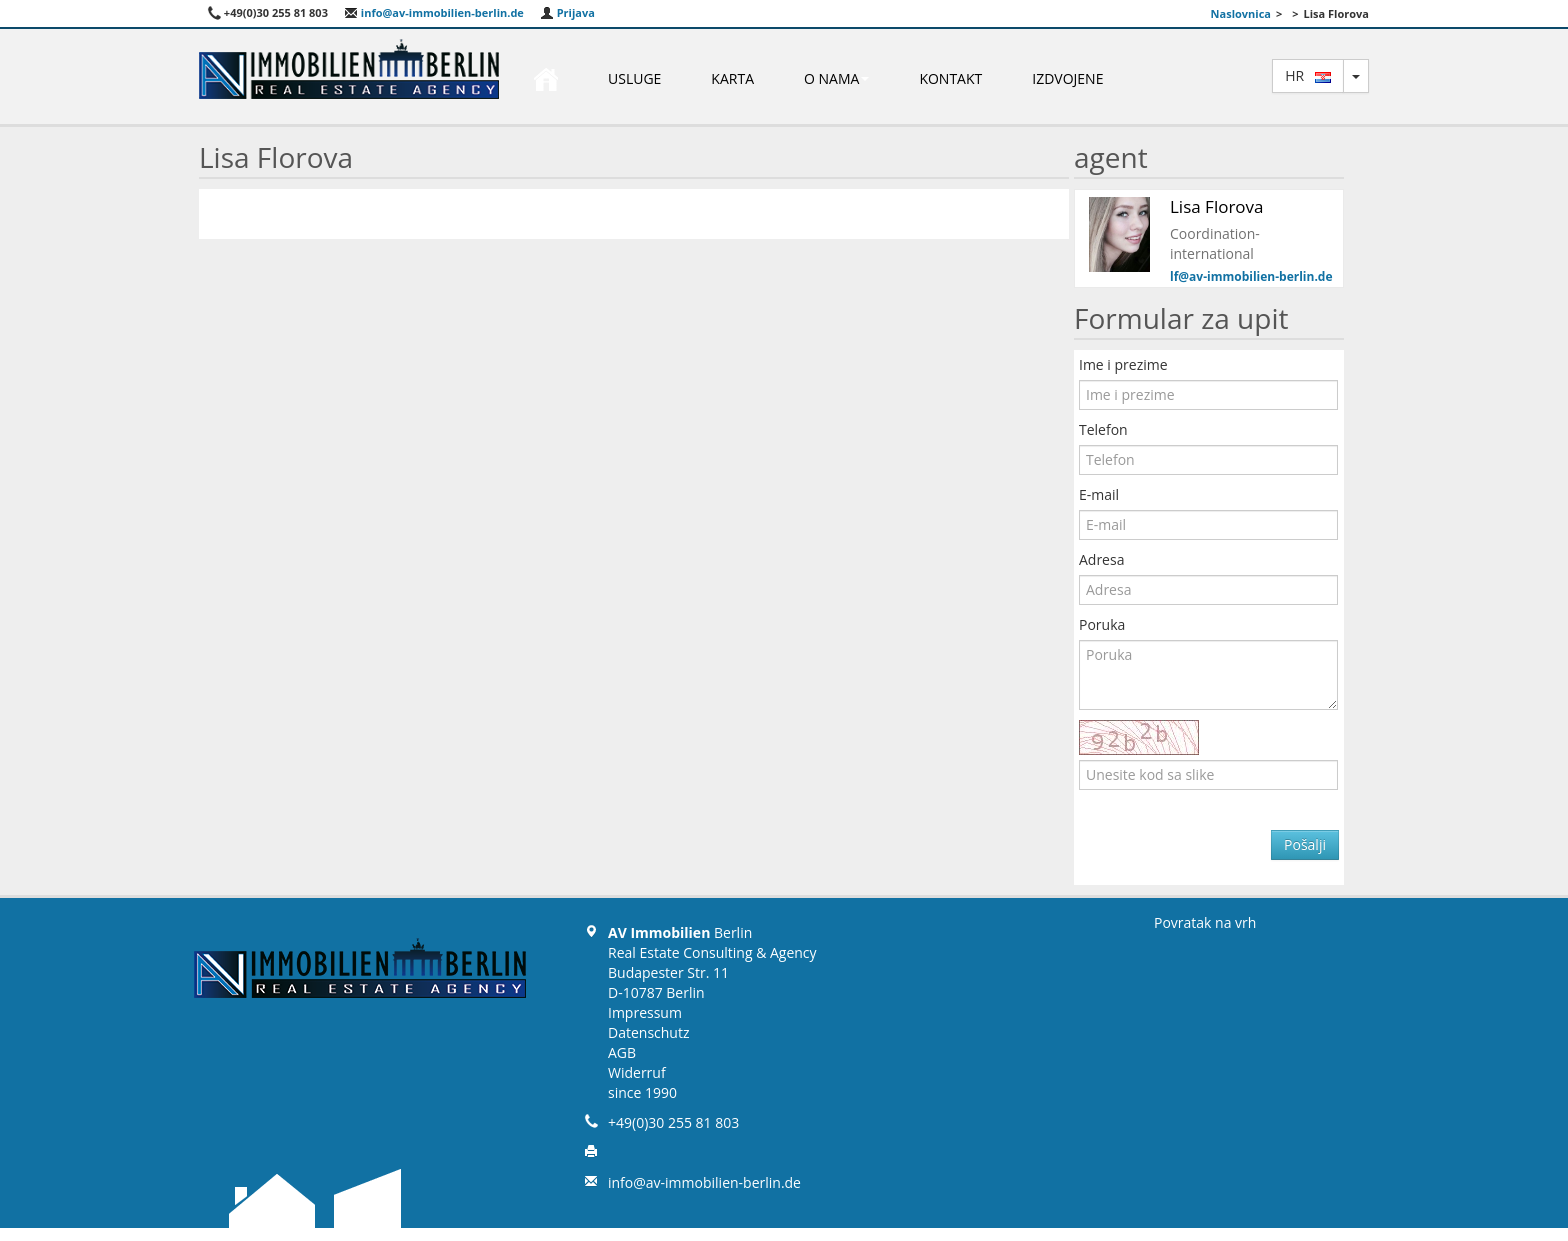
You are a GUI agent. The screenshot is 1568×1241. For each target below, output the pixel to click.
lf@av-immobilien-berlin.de (1251, 276)
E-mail (1099, 494)
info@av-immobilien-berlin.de (434, 12)
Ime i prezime (1123, 364)
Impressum (645, 1012)
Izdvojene (1067, 78)
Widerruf (637, 1072)
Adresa (1101, 559)
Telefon (1103, 429)
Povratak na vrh (1205, 922)
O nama (836, 78)
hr (1308, 75)
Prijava (567, 12)
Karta (732, 78)
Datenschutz (648, 1032)
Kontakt (950, 78)
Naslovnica (1241, 13)
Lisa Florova (1217, 206)
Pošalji (1305, 844)
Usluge (634, 78)
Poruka (1102, 624)
